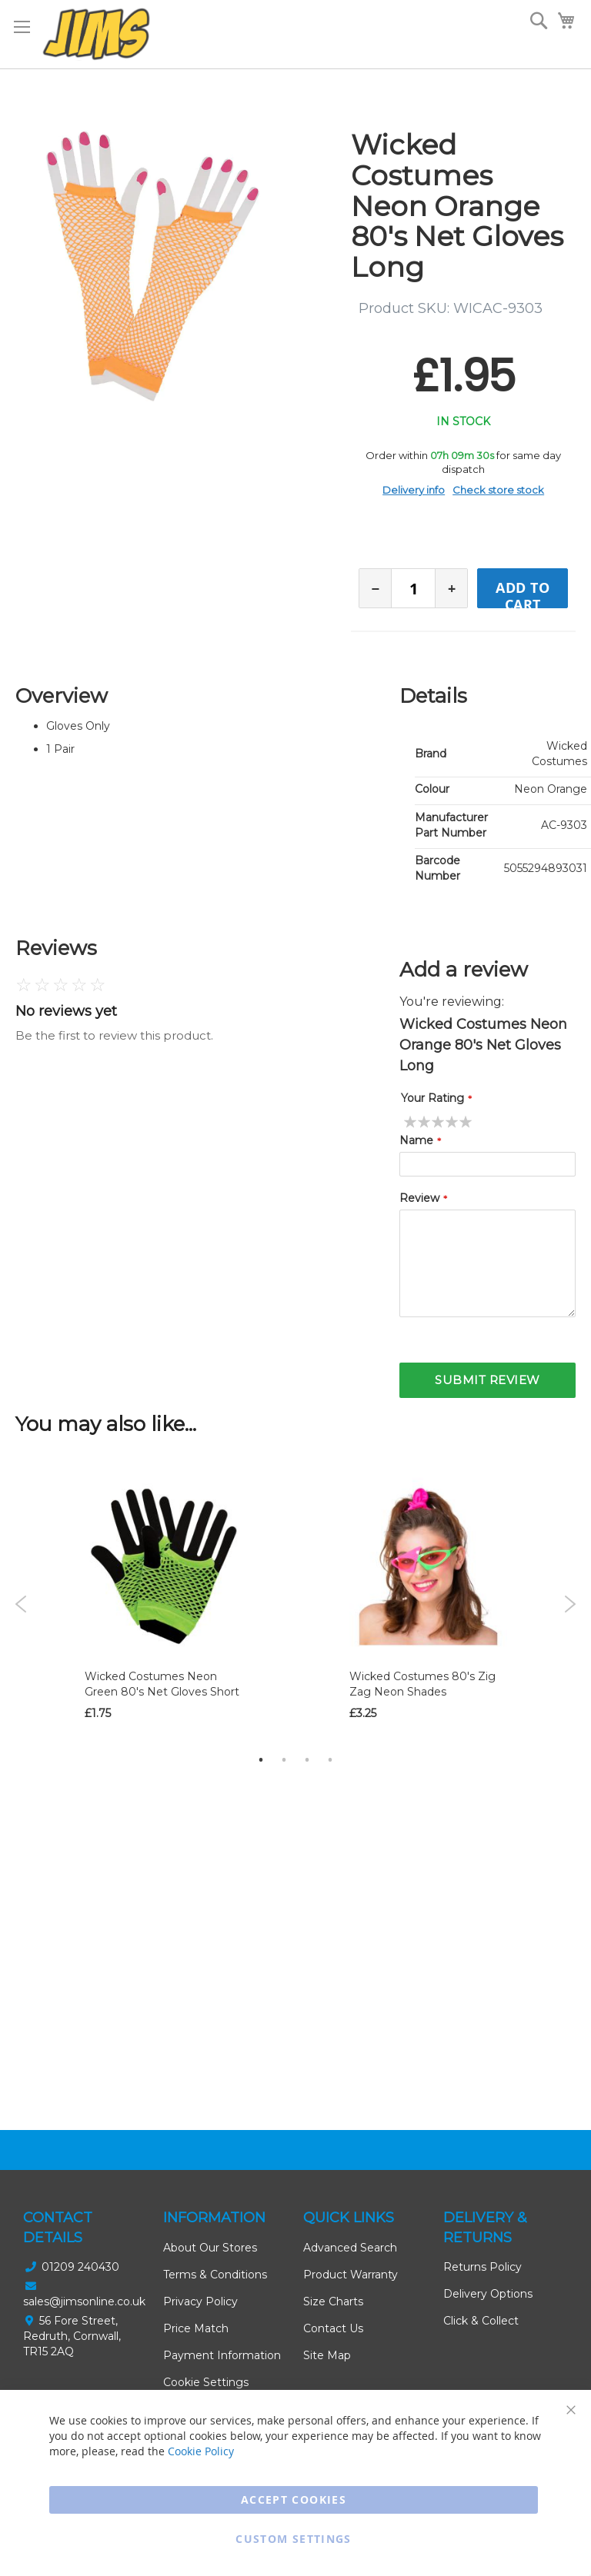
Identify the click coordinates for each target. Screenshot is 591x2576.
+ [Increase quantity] (452, 588)
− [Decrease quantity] (376, 588)
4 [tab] (330, 1759)
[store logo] (96, 34)
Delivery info (413, 490)
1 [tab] (261, 1759)
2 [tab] (284, 1759)
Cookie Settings (206, 2382)
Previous (21, 1604)
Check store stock (498, 490)
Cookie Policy (201, 2451)
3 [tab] (307, 1759)
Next (570, 1604)
